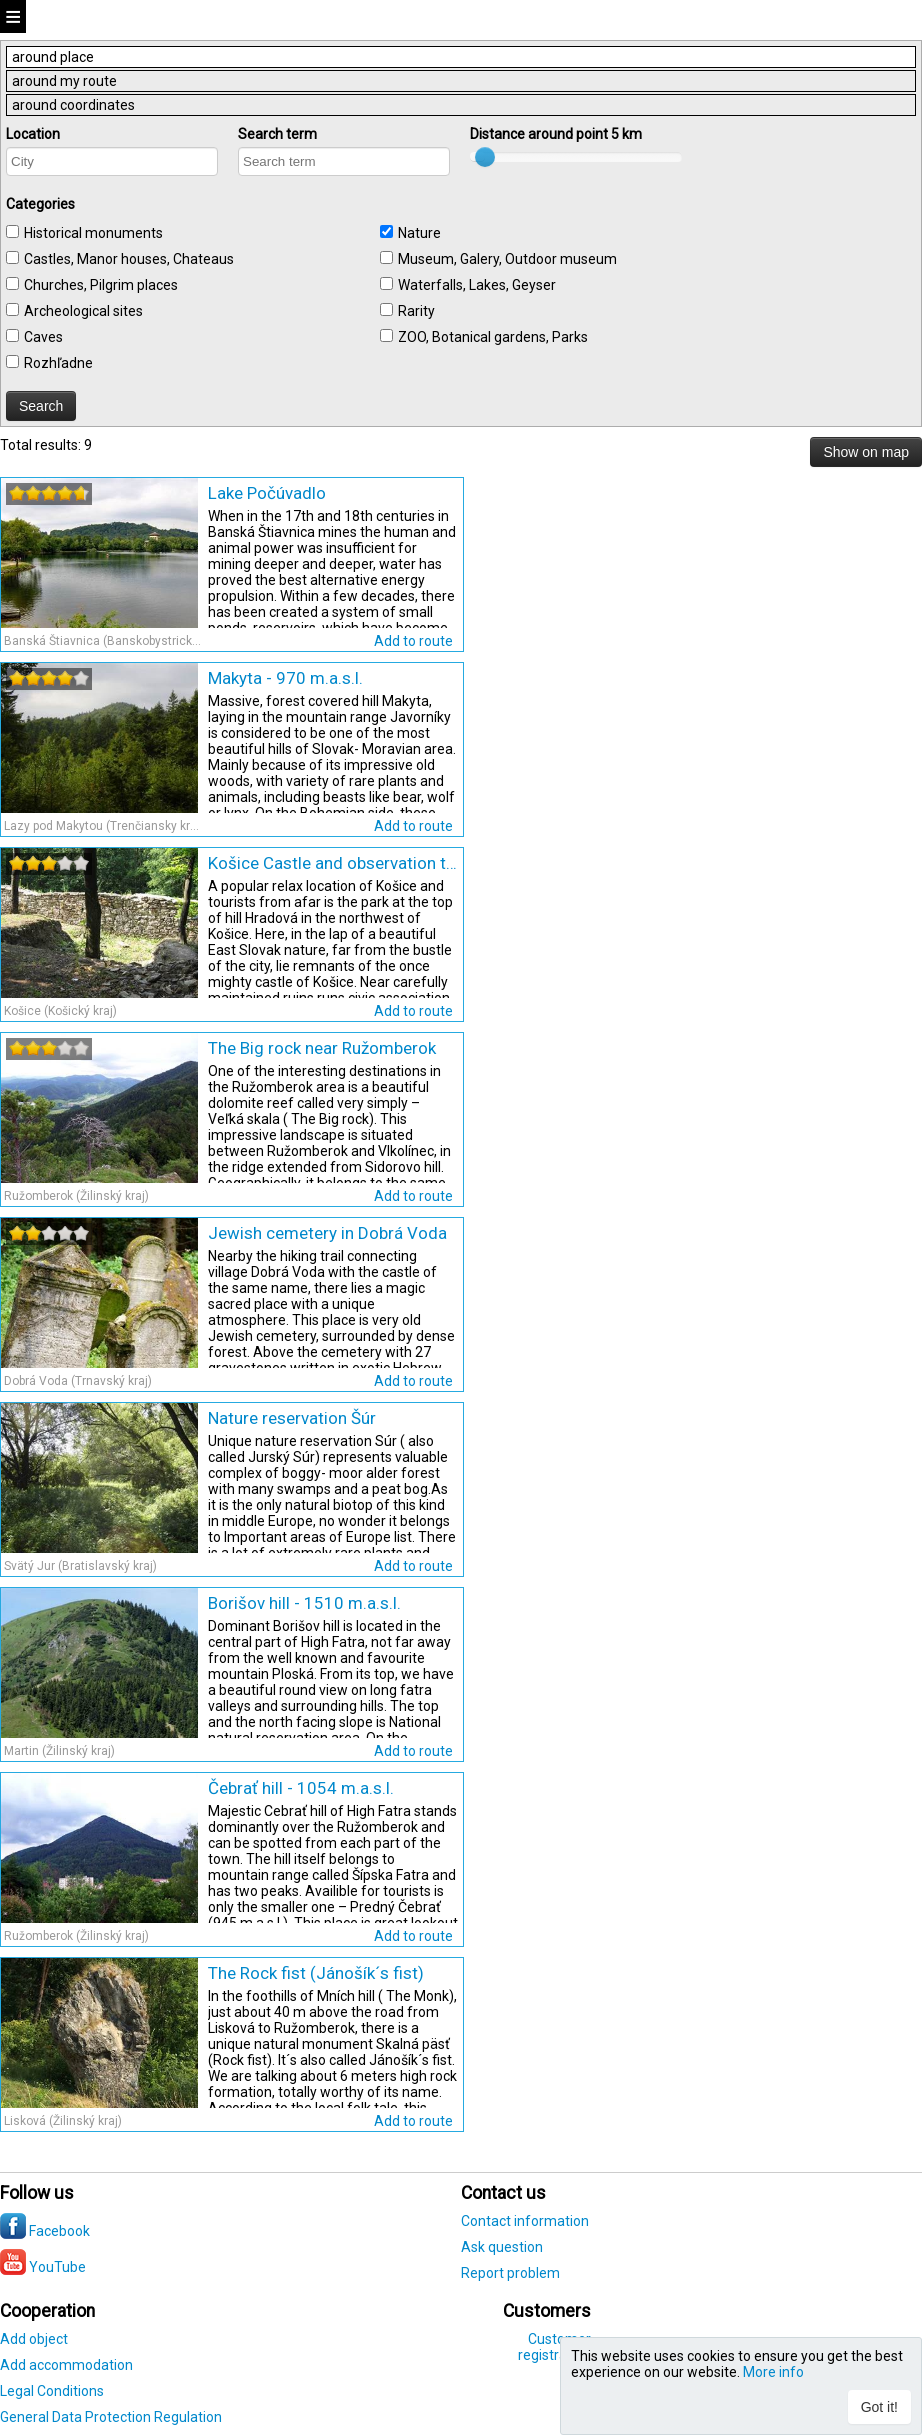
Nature (419, 233)
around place (53, 57)
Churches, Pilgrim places (101, 285)
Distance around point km (556, 134)
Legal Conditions (52, 2391)
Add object (34, 2339)
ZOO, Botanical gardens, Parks (493, 337)
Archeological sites (83, 311)
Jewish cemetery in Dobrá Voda (327, 1233)
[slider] (49, 493)
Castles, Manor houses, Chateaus (129, 259)
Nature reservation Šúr (292, 1418)
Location (33, 134)
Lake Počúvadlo (267, 493)
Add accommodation (66, 2365)
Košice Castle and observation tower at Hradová (333, 863)
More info (773, 2372)
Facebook (45, 2231)
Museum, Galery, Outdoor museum (507, 259)
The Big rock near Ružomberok (322, 1048)
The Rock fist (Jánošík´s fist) (316, 1973)
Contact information (525, 2221)
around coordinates (73, 105)
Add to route (413, 641)
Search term (277, 134)
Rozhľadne (58, 363)
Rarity (416, 311)
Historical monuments (93, 233)
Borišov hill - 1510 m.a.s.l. (304, 1603)
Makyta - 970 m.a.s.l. (285, 678)
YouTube (43, 2267)
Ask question (502, 2247)
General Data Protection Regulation (111, 2417)
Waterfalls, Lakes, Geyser (477, 285)
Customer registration (554, 2347)
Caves (43, 337)
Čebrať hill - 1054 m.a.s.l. (301, 1788)
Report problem (510, 2273)
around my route (64, 81)
